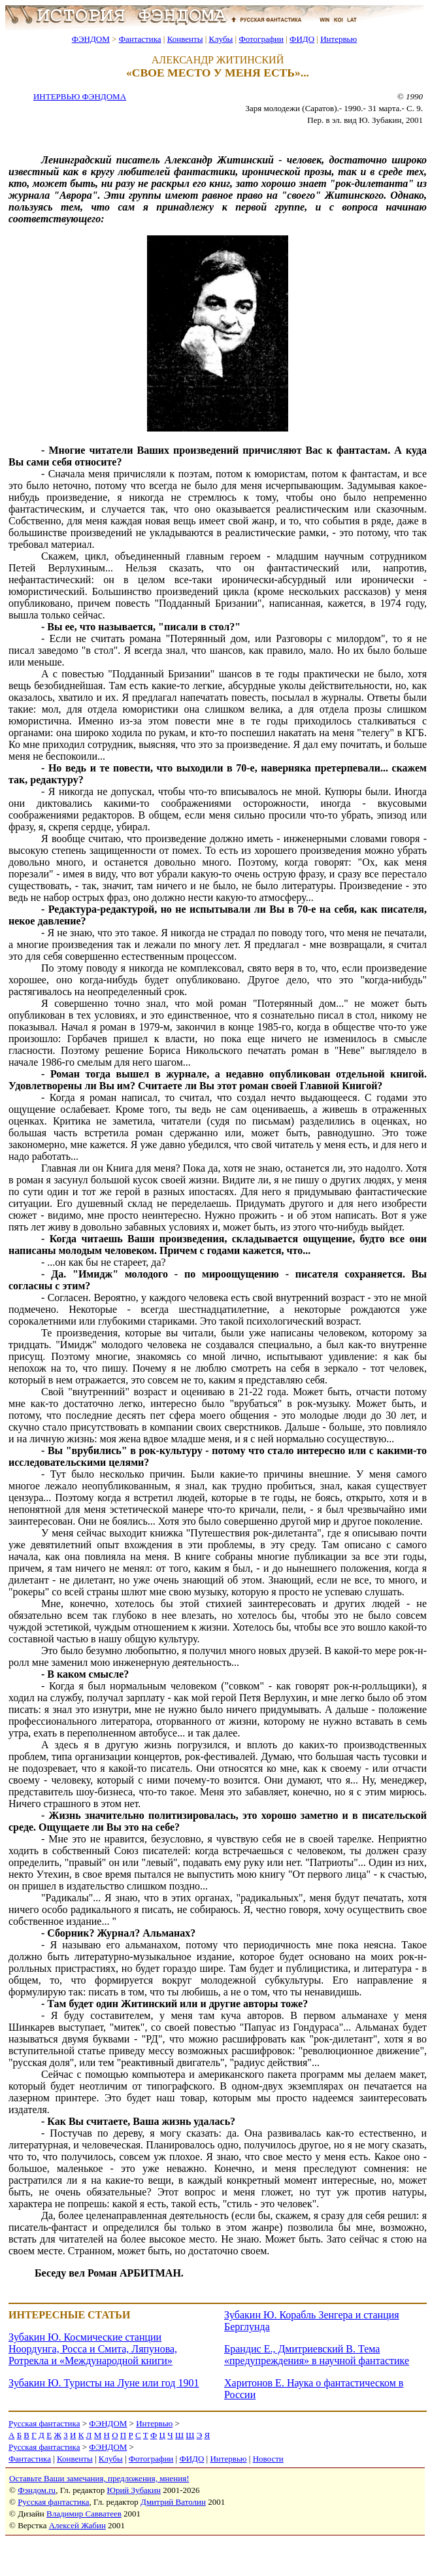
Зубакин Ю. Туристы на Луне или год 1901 (103, 2382)
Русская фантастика (44, 2423)
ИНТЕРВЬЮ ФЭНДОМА (79, 96)
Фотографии (261, 39)
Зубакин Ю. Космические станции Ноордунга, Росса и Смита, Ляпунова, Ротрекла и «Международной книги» (92, 2348)
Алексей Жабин (77, 2525)
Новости (268, 2459)
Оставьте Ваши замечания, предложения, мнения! (99, 2478)
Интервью (338, 39)
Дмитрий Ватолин (173, 2502)
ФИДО (301, 39)
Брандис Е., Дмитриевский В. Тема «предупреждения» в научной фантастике (316, 2354)
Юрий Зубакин (134, 2490)
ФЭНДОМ (91, 39)
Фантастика (140, 39)
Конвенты (185, 39)
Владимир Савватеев (84, 2513)
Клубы (220, 39)
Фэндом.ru (37, 2490)
